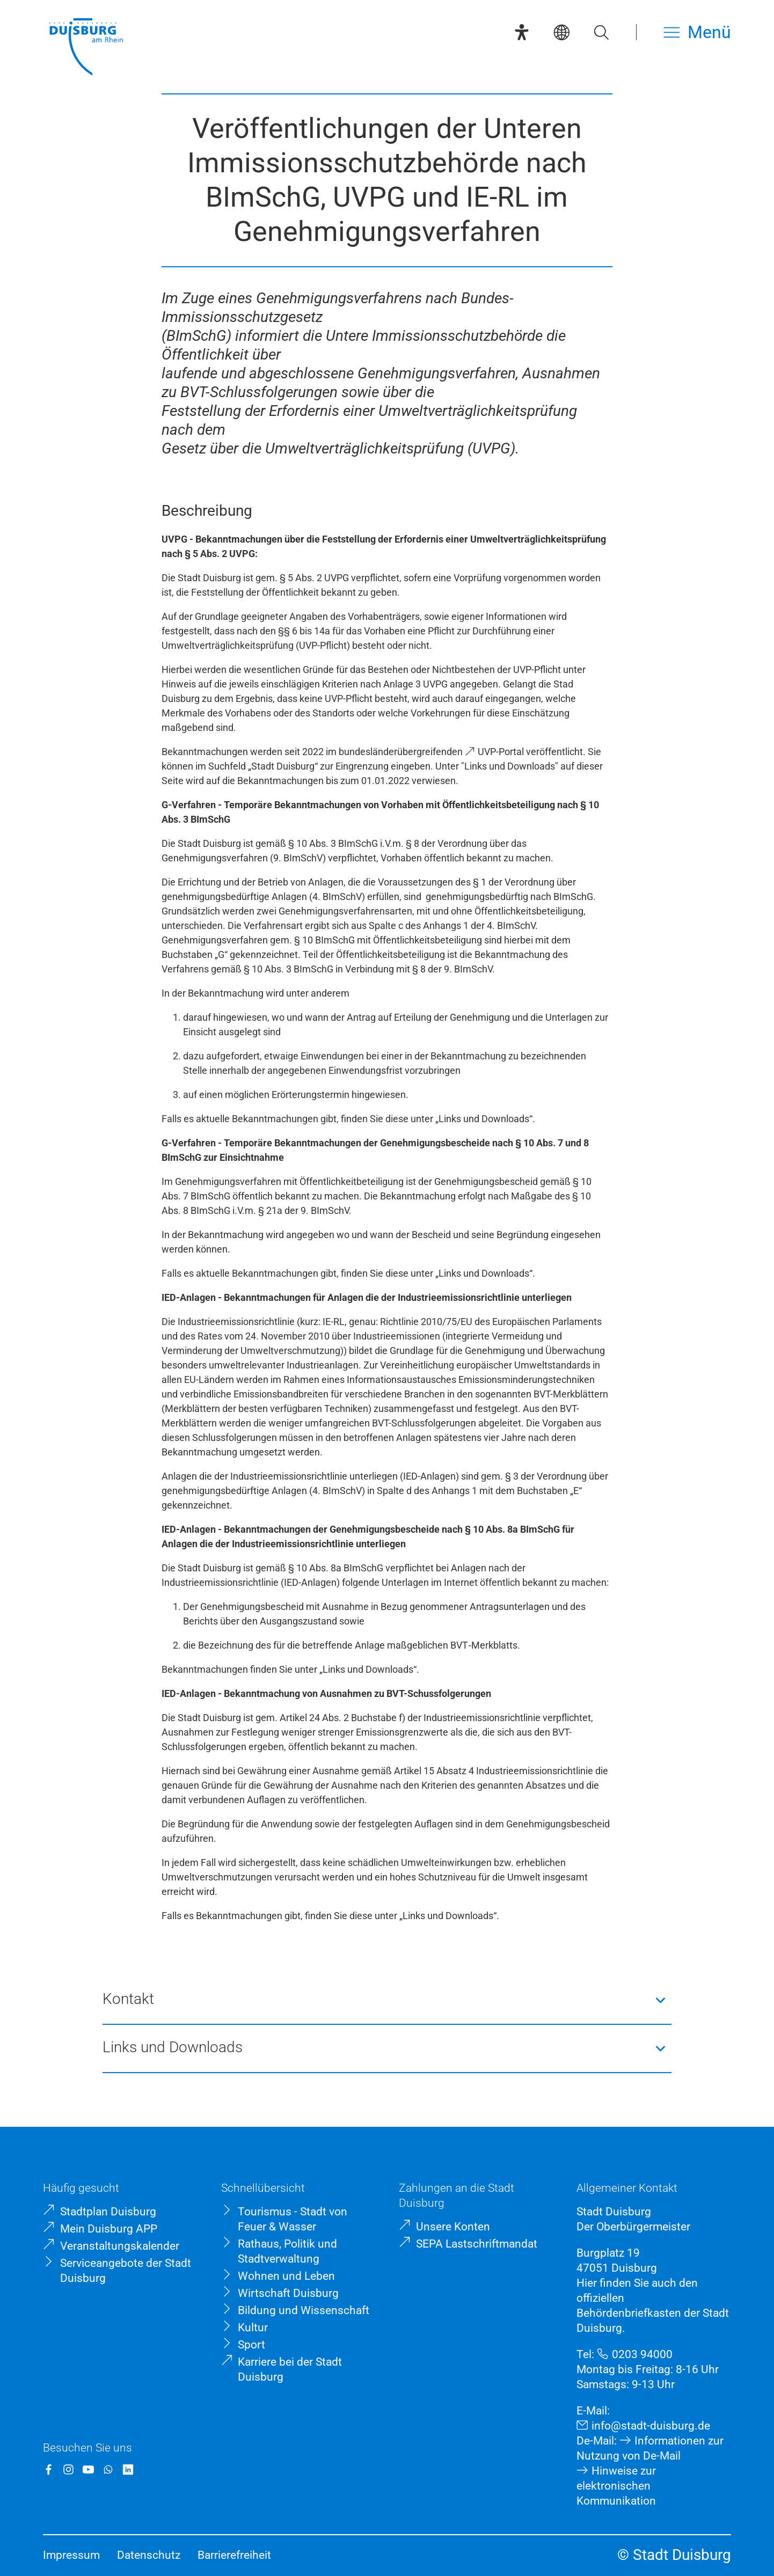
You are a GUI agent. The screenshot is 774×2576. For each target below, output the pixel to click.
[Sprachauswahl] (561, 32)
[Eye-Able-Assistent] (522, 32)
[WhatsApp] (108, 2469)
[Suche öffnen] (601, 32)
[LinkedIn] (128, 2469)
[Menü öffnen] (697, 32)
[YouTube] (88, 2469)
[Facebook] (48, 2469)
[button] (387, 2000)
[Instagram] (68, 2469)
